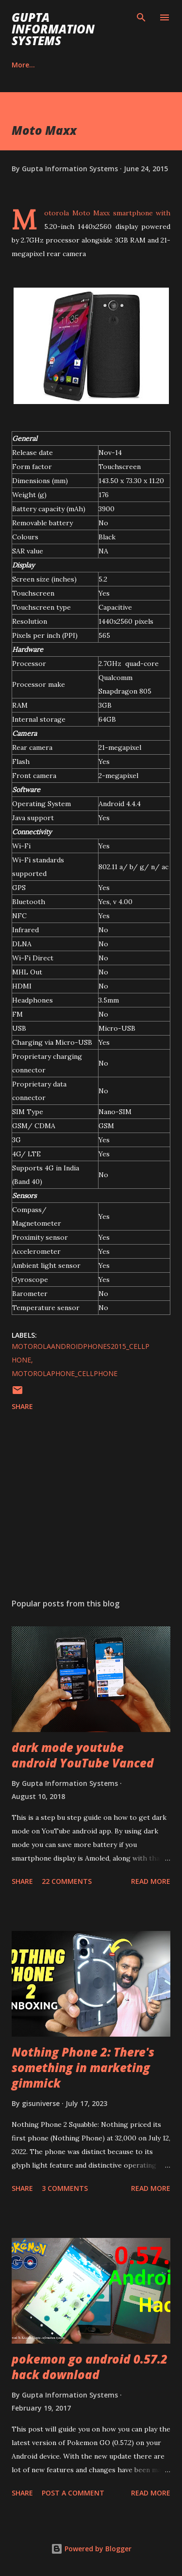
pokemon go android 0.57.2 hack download (89, 2366)
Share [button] (22, 1406)
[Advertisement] (91, 1506)
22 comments (67, 1881)
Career (23, 64)
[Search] (141, 17)
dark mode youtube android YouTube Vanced (83, 1755)
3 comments (65, 2188)
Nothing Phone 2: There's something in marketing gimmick (83, 2067)
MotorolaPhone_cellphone (64, 1373)
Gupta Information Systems (53, 29)
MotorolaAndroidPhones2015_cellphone (80, 1353)
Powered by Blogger (91, 2548)
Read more (150, 1881)
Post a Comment (73, 2492)
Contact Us (78, 64)
